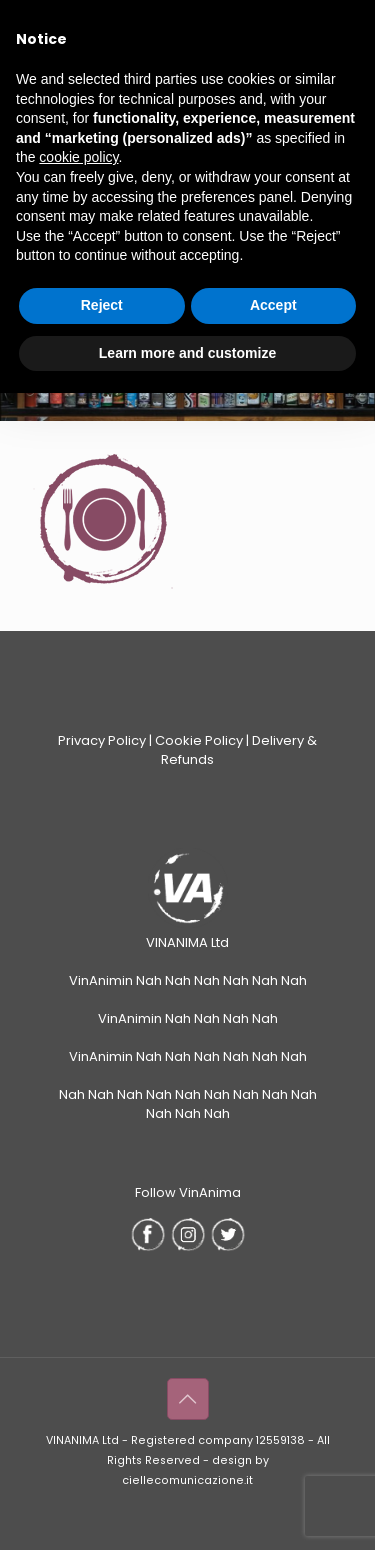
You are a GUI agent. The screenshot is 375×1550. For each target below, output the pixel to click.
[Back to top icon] (188, 1399)
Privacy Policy (102, 740)
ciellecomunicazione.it (187, 1480)
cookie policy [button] (78, 157)
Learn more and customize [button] (187, 353)
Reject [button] (102, 305)
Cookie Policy (199, 740)
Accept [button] (273, 305)
